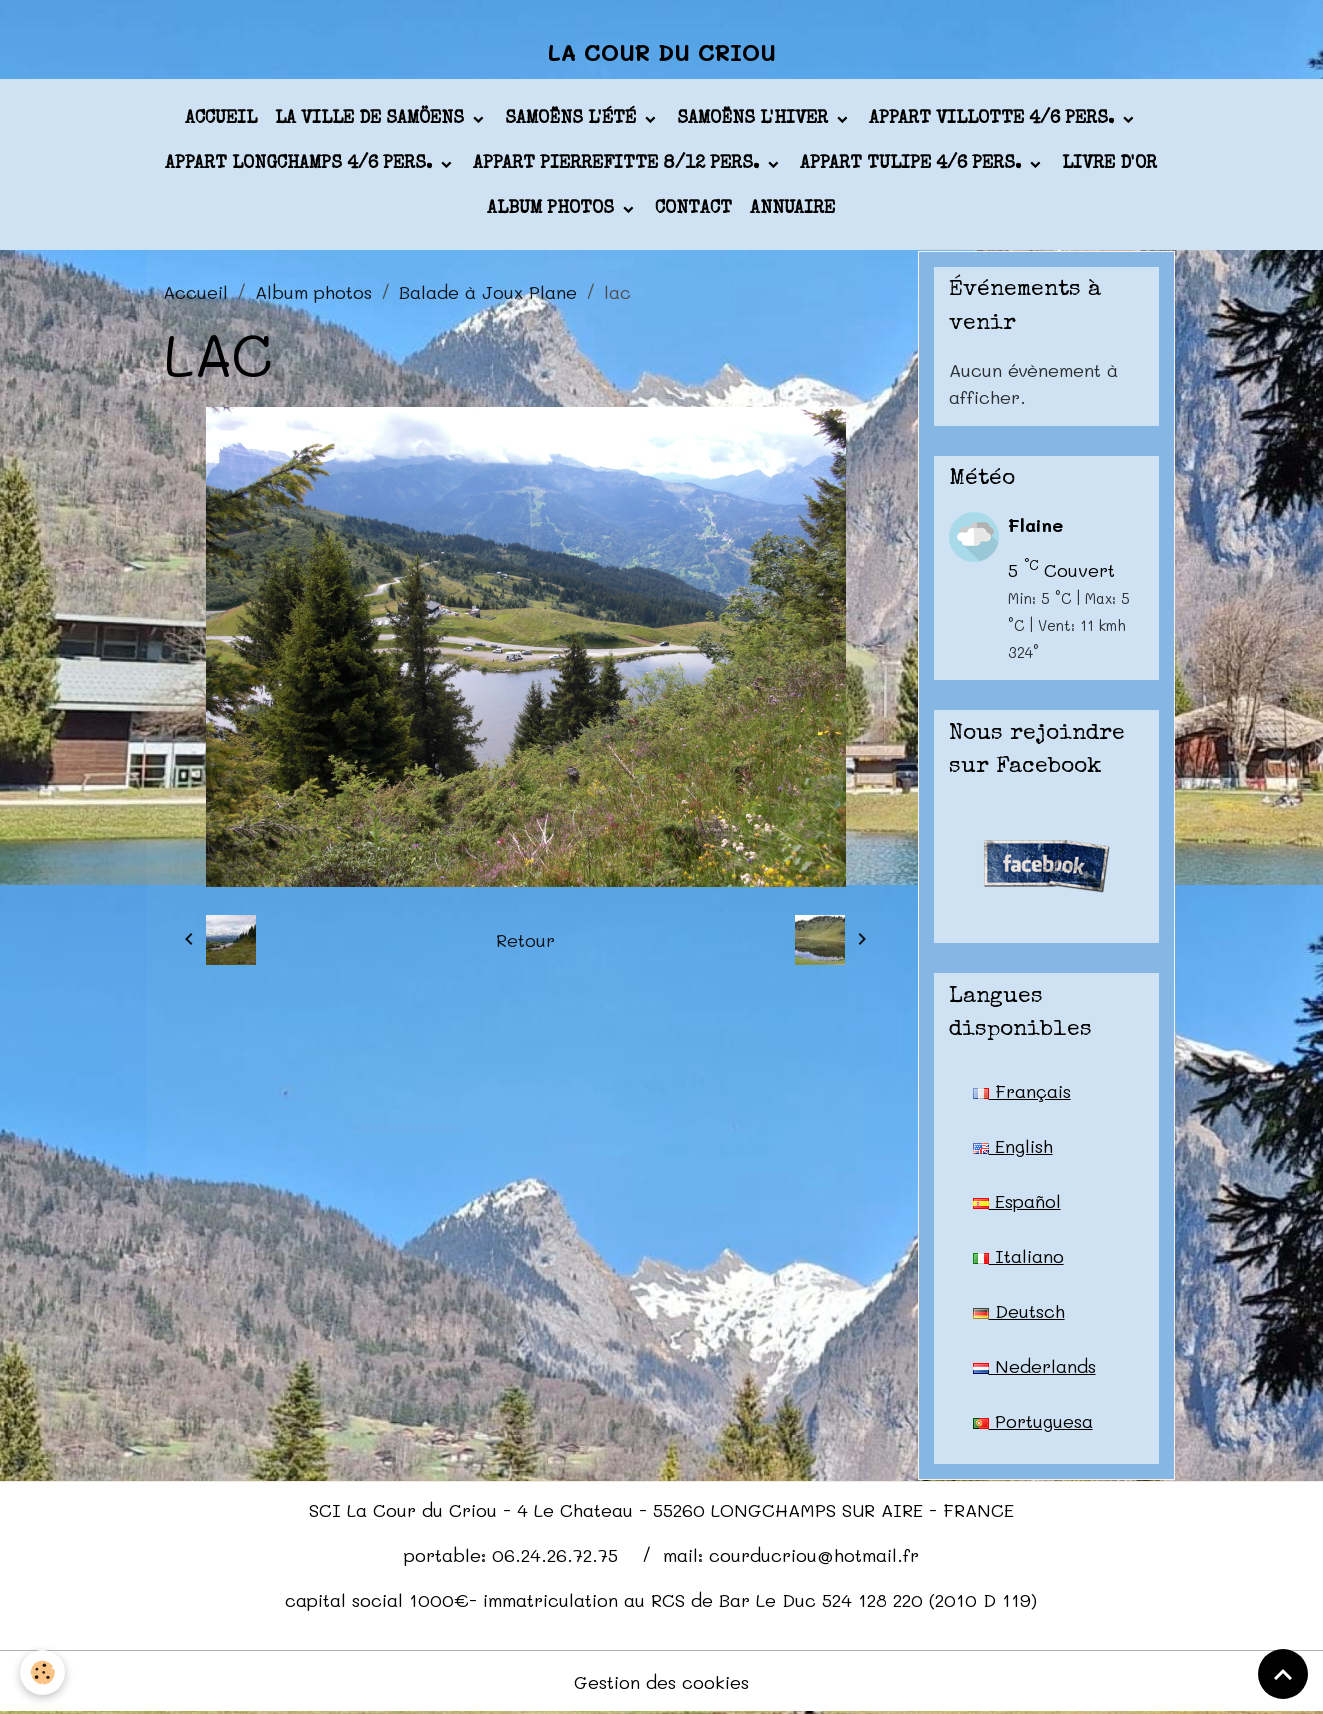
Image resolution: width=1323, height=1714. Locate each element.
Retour (525, 940)
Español (1017, 1201)
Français (1022, 1091)
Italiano (1018, 1256)
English (1013, 1146)
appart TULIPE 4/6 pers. (913, 164)
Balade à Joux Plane (488, 292)
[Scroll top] (1283, 1674)
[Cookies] (42, 1672)
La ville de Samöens (372, 119)
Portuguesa (1033, 1421)
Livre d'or (1109, 164)
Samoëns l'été (573, 119)
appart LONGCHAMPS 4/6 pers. (301, 164)
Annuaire (792, 209)
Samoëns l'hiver (755, 119)
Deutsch (1019, 1311)
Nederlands (1034, 1366)
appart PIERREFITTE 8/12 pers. (618, 164)
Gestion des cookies (661, 1682)
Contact (693, 209)
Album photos (553, 209)
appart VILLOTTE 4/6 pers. (994, 119)
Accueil (221, 119)
